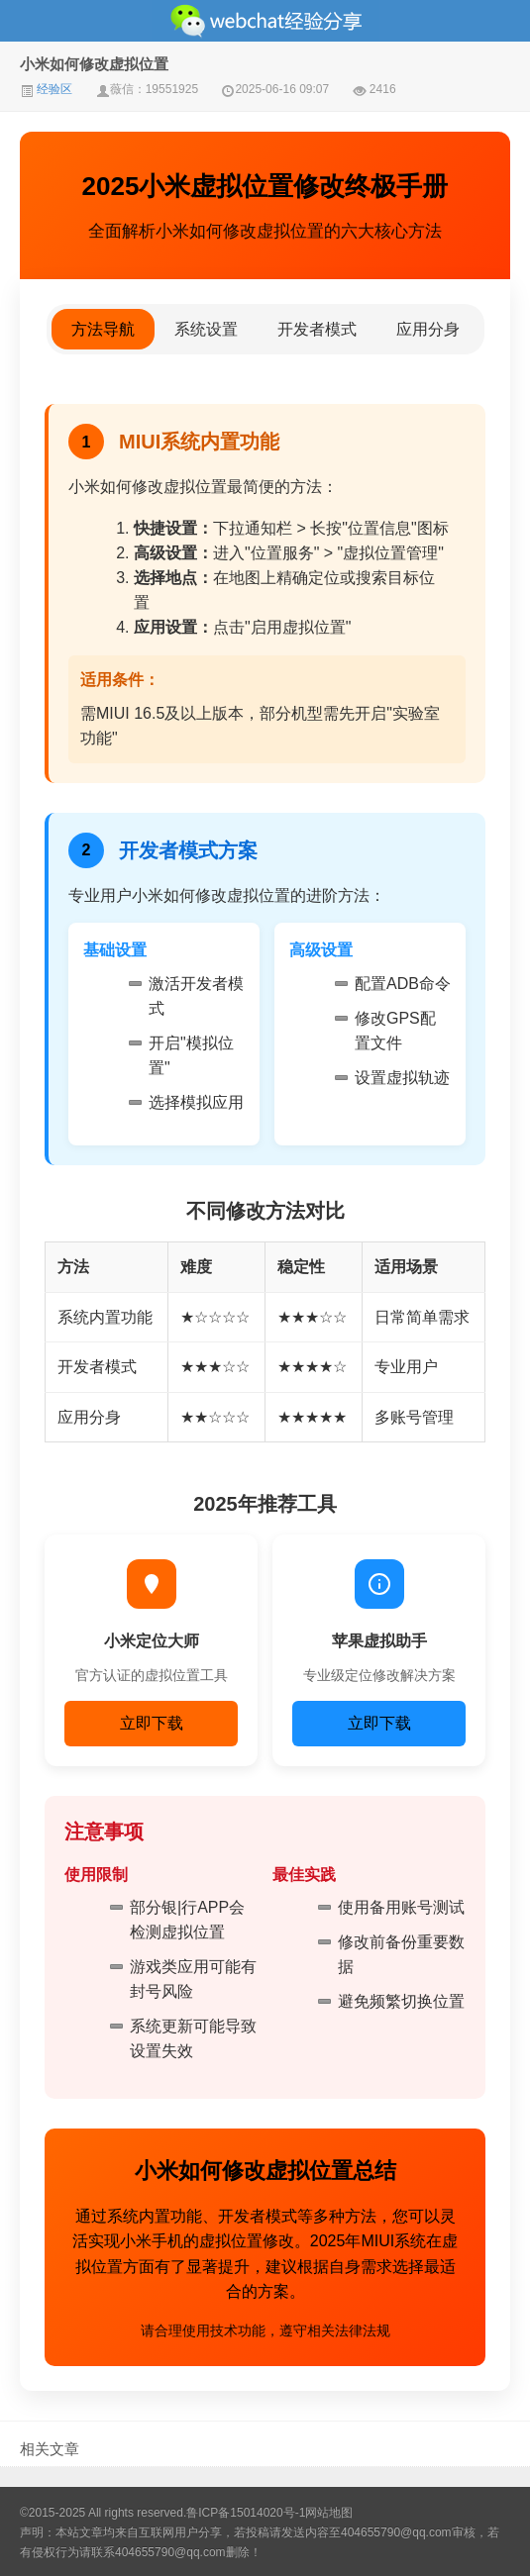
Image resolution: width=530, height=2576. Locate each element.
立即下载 (151, 1723)
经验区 (46, 89)
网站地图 (329, 2513)
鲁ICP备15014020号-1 (245, 2513)
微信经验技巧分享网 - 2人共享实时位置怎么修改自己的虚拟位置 (265, 21)
